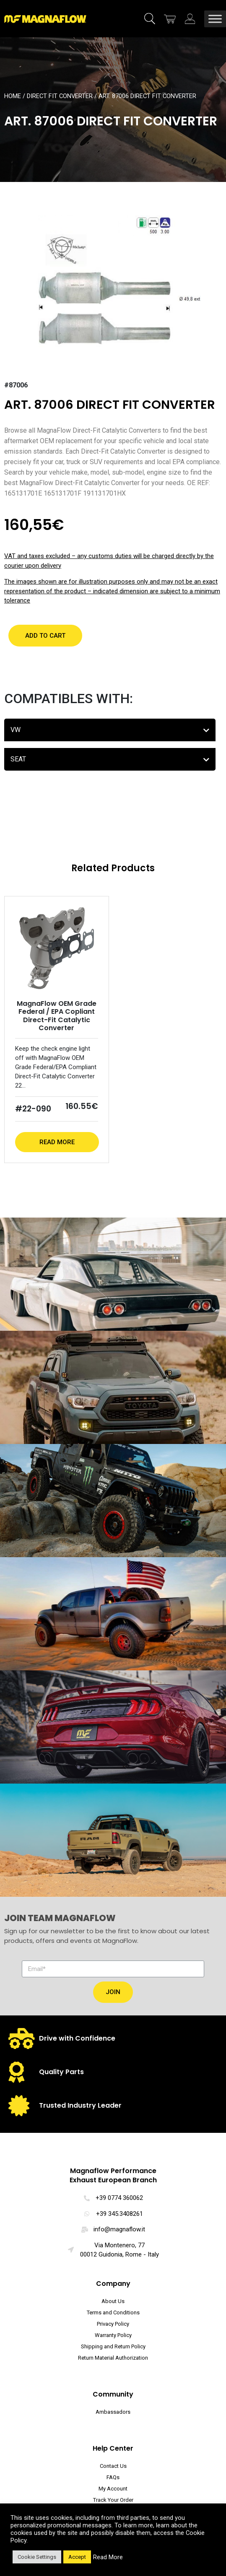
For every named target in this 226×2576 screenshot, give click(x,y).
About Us (113, 2301)
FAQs (113, 2477)
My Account (113, 2488)
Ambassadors (113, 2412)
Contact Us (113, 2466)
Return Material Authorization (113, 2358)
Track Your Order (113, 2500)
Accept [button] (77, 2557)
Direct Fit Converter (60, 96)
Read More (57, 1142)
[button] (45, 636)
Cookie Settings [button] (37, 2557)
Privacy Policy (113, 2324)
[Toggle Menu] (215, 19)
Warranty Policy (113, 2335)
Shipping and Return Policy (113, 2346)
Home (12, 96)
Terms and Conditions (113, 2312)
